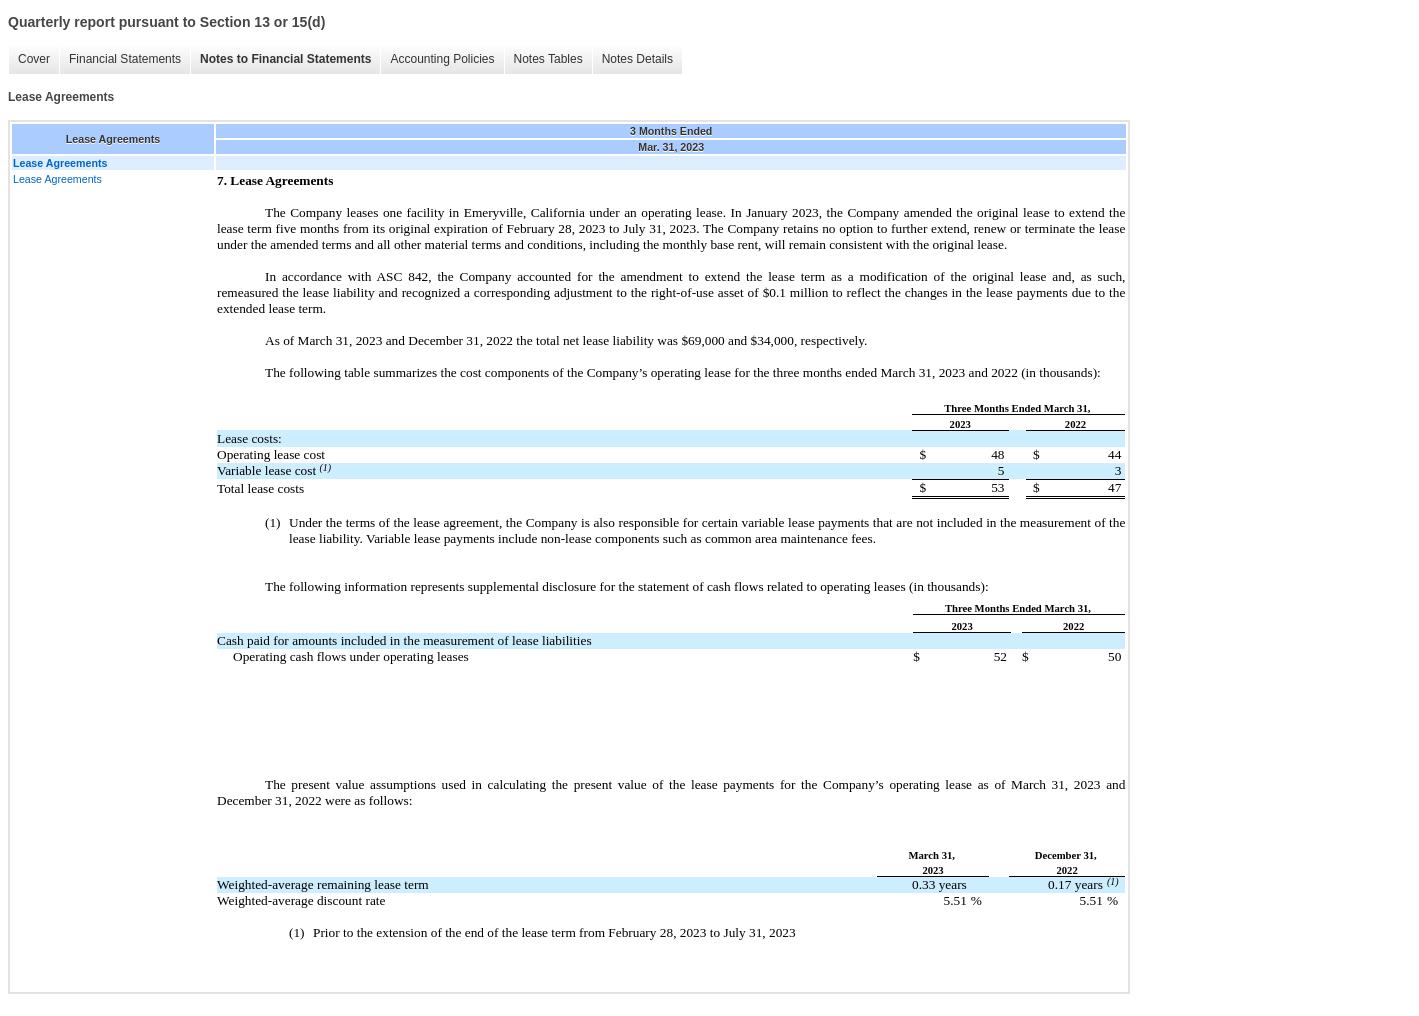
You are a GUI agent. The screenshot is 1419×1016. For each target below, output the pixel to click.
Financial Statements (125, 59)
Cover (34, 59)
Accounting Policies (442, 59)
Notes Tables (548, 59)
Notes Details (637, 59)
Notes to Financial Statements (285, 59)
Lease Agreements (57, 179)
